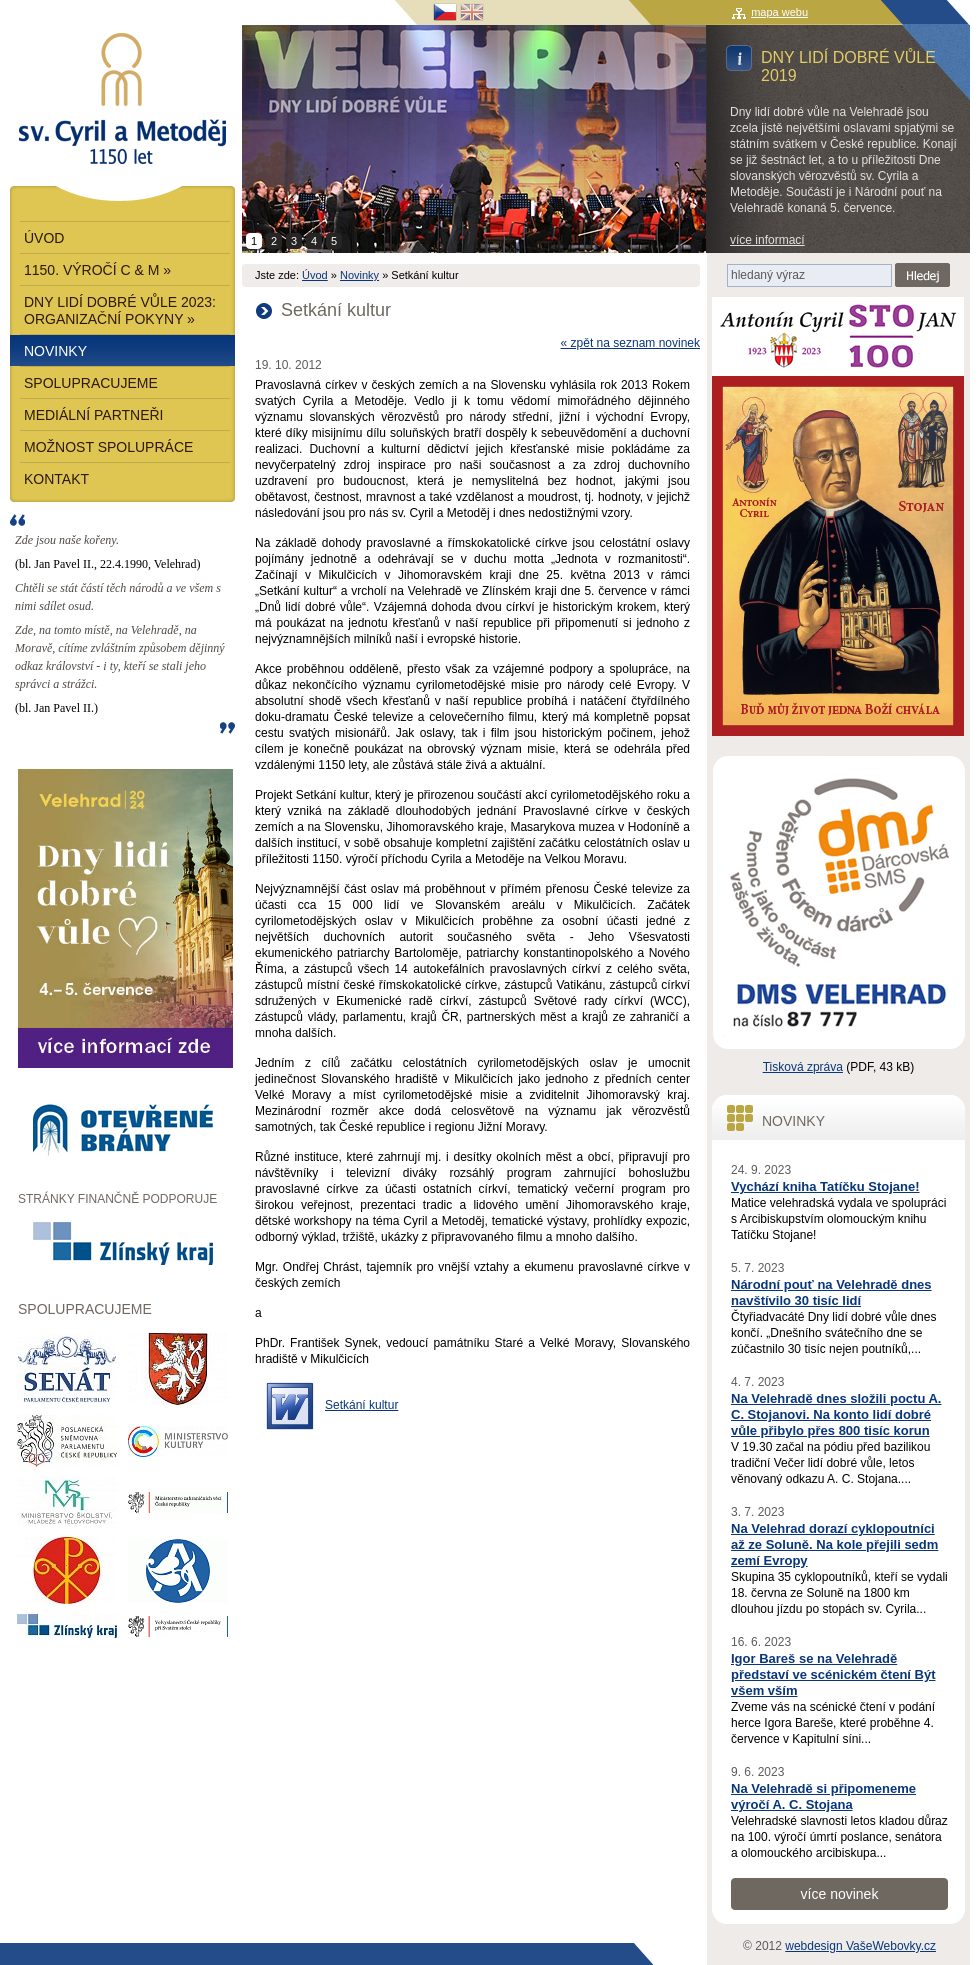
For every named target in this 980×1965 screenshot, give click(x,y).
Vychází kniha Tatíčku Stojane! (825, 1186)
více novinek (840, 1894)
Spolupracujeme (91, 383)
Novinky (359, 275)
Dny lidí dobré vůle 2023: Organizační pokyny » (120, 310)
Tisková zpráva (803, 1067)
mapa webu (779, 12)
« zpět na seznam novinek (630, 343)
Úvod (315, 275)
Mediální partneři (94, 415)
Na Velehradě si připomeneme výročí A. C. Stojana (823, 1796)
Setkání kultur (361, 1405)
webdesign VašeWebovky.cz (860, 1946)
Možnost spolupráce (108, 447)
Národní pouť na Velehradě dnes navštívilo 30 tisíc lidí (831, 1292)
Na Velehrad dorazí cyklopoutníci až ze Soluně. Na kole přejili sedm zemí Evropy (834, 1544)
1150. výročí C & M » (97, 270)
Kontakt (56, 479)
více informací (767, 240)
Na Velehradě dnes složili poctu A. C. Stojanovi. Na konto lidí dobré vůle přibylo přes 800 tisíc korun (836, 1414)
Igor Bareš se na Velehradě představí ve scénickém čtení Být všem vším (833, 1674)
